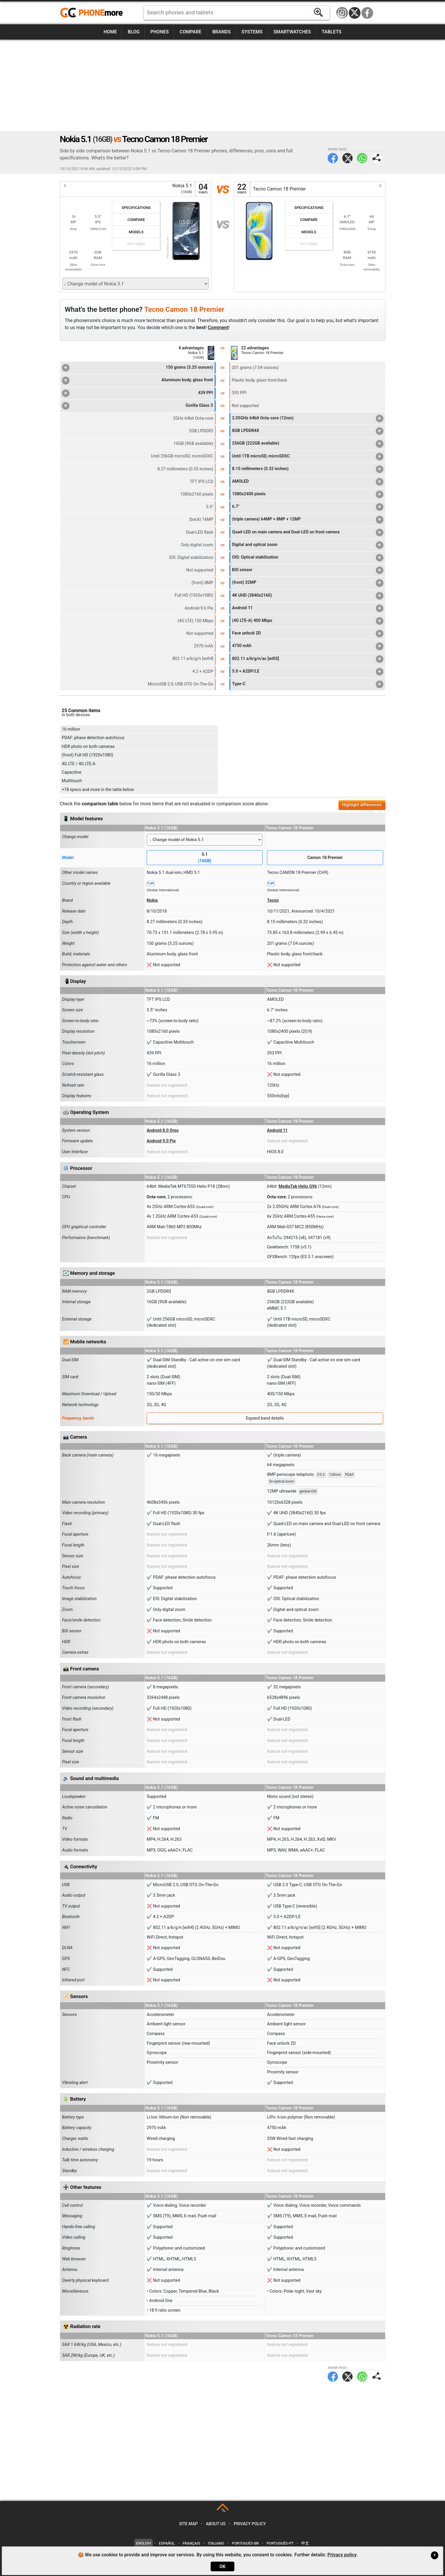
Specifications (135, 207)
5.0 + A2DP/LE (307, 672)
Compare (190, 32)
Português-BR (245, 2543)
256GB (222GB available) (307, 444)
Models (136, 232)
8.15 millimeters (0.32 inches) (307, 469)
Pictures (136, 244)
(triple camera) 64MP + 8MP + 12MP (307, 519)
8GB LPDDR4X (307, 431)
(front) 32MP (307, 583)
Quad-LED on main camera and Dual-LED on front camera (307, 532)
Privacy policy (250, 2523)
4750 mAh (307, 646)
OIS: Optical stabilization (307, 558)
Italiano (216, 2543)
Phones (159, 32)
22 (241, 188)
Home (110, 32)
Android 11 (307, 608)
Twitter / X (355, 13)
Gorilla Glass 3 (137, 406)
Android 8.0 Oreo (163, 1130)
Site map (188, 2523)
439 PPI (137, 393)
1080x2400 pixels (307, 494)
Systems (252, 32)
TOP (223, 2510)
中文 (305, 2543)
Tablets (331, 32)
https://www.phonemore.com (93, 12)
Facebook (367, 13)
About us (216, 2523)
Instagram (342, 13)
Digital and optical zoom (307, 545)
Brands (221, 32)
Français (191, 2543)
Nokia (152, 900)
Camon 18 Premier (325, 857)
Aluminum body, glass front (137, 380)
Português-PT (280, 2543)
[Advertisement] (222, 85)
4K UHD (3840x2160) (307, 596)
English (143, 2543)
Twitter (347, 158)
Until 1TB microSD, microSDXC (307, 456)
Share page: (377, 158)
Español (167, 2543)
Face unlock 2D (307, 633)
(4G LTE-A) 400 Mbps (307, 621)
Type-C (307, 684)
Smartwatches (292, 32)
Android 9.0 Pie (161, 1141)
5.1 (204, 858)
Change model (75, 836)
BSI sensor (307, 570)
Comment (218, 327)
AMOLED (307, 482)
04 (203, 188)
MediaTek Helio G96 (298, 1186)
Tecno (273, 900)
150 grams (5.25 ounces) (137, 368)
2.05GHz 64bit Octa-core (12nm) (307, 418)
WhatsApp (362, 158)
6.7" (307, 507)
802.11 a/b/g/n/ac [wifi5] (307, 659)
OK (222, 2566)
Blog (133, 32)
